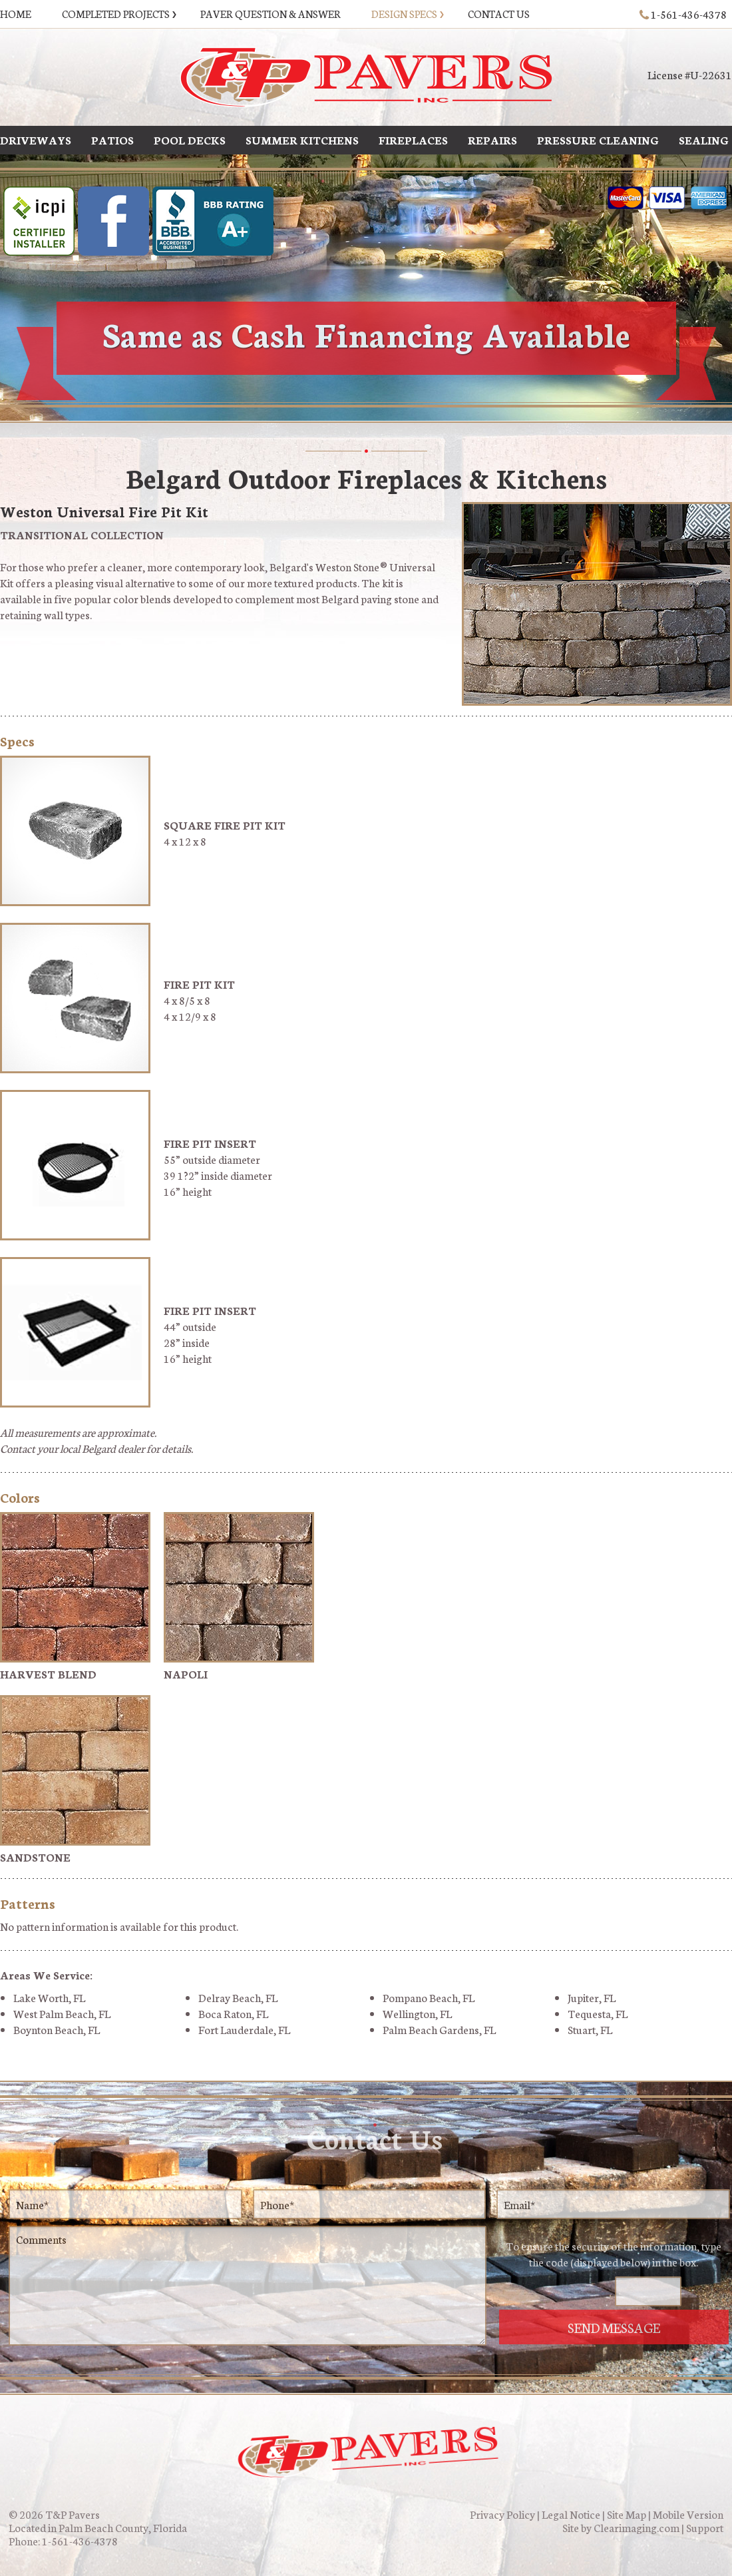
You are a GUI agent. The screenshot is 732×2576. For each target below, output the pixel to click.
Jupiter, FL (592, 1997)
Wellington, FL (417, 2013)
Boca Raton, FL (233, 2013)
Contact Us (499, 14)
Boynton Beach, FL (56, 2029)
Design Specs (404, 14)
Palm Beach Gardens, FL (439, 2029)
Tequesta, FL (598, 2013)
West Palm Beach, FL (61, 2013)
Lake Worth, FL (49, 1997)
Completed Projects (116, 14)
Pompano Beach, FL (428, 1997)
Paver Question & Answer (270, 14)
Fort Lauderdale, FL (244, 2029)
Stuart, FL (590, 2029)
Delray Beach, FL (237, 1997)
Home (15, 14)
